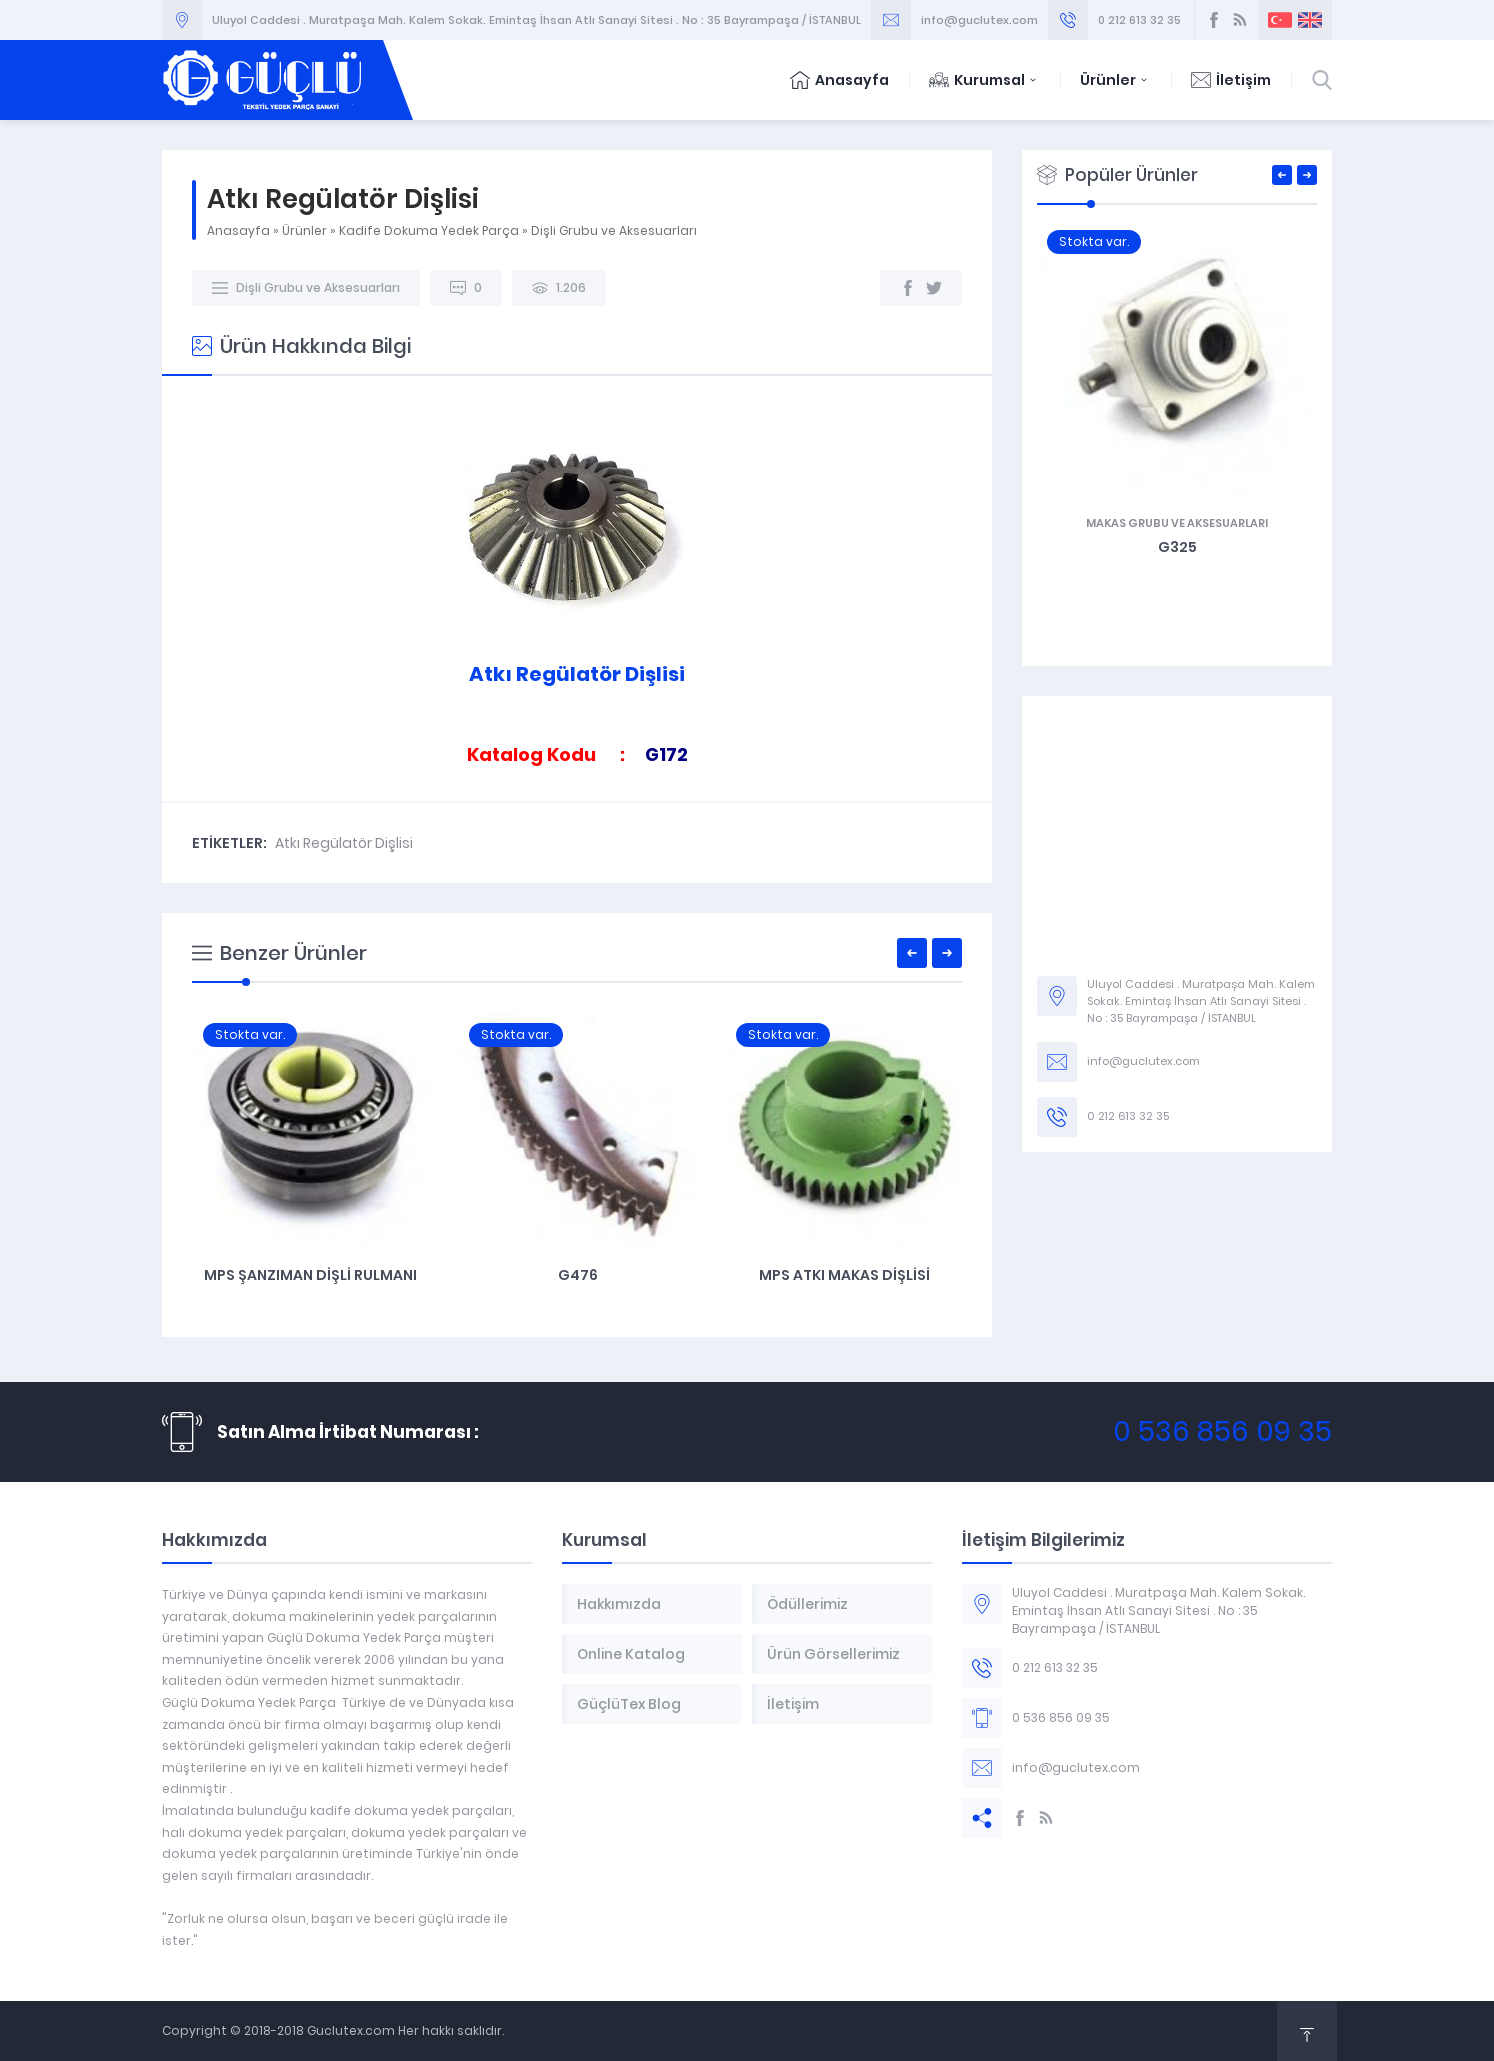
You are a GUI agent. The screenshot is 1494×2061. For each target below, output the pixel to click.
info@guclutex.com (979, 20)
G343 (1177, 547)
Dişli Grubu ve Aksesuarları (614, 230)
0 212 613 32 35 (1139, 20)
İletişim (1231, 80)
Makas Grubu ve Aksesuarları (1177, 523)
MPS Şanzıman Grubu (310, 1275)
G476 (844, 1275)
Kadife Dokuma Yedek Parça (429, 230)
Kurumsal (984, 80)
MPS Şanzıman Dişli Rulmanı (576, 1275)
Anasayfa (839, 80)
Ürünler (1115, 80)
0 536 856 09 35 (1222, 1431)
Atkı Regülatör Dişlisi (344, 843)
